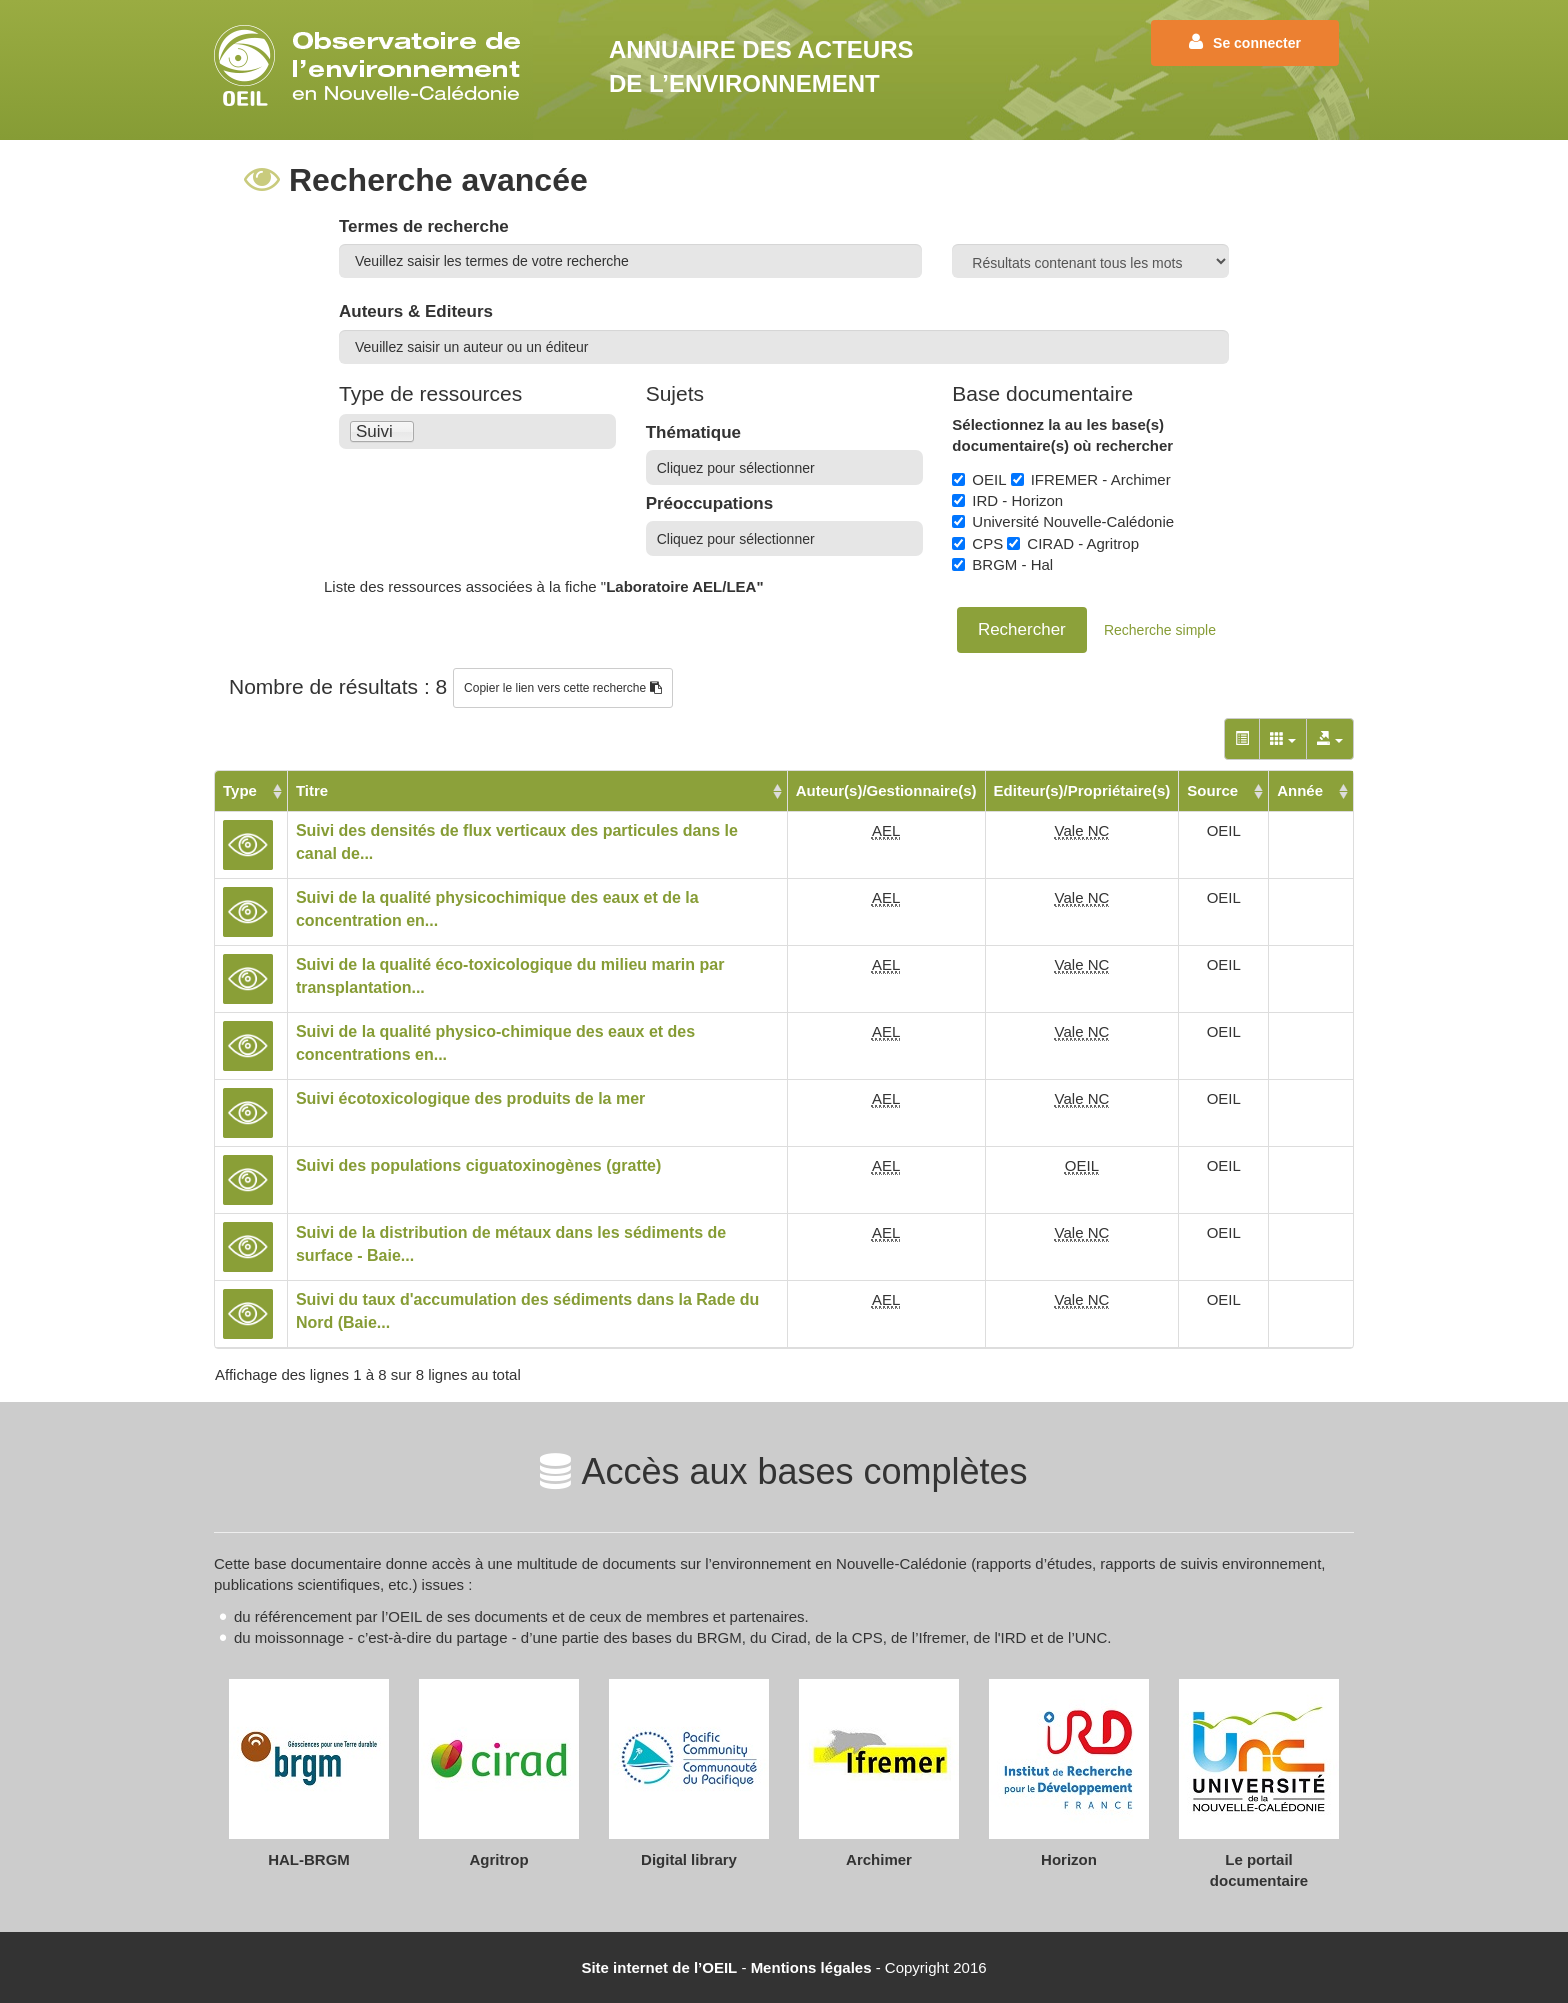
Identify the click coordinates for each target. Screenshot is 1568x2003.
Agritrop (498, 1859)
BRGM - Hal (1002, 564)
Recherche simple (1160, 630)
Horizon (1069, 1859)
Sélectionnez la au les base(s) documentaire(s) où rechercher (1062, 435)
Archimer (879, 1859)
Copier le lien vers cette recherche (562, 688)
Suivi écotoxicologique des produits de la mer (470, 1098)
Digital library (689, 1859)
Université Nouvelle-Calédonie (1063, 521)
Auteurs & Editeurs (416, 311)
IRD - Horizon (1007, 500)
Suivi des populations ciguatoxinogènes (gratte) (478, 1165)
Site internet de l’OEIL (659, 1967)
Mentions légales (811, 1967)
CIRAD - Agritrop (1073, 543)
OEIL (979, 479)
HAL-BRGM (309, 1859)
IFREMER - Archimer (1091, 479)
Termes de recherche (424, 226)
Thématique (693, 432)
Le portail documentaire (1259, 1870)
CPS (977, 543)
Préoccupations (710, 503)
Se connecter (1245, 42)
